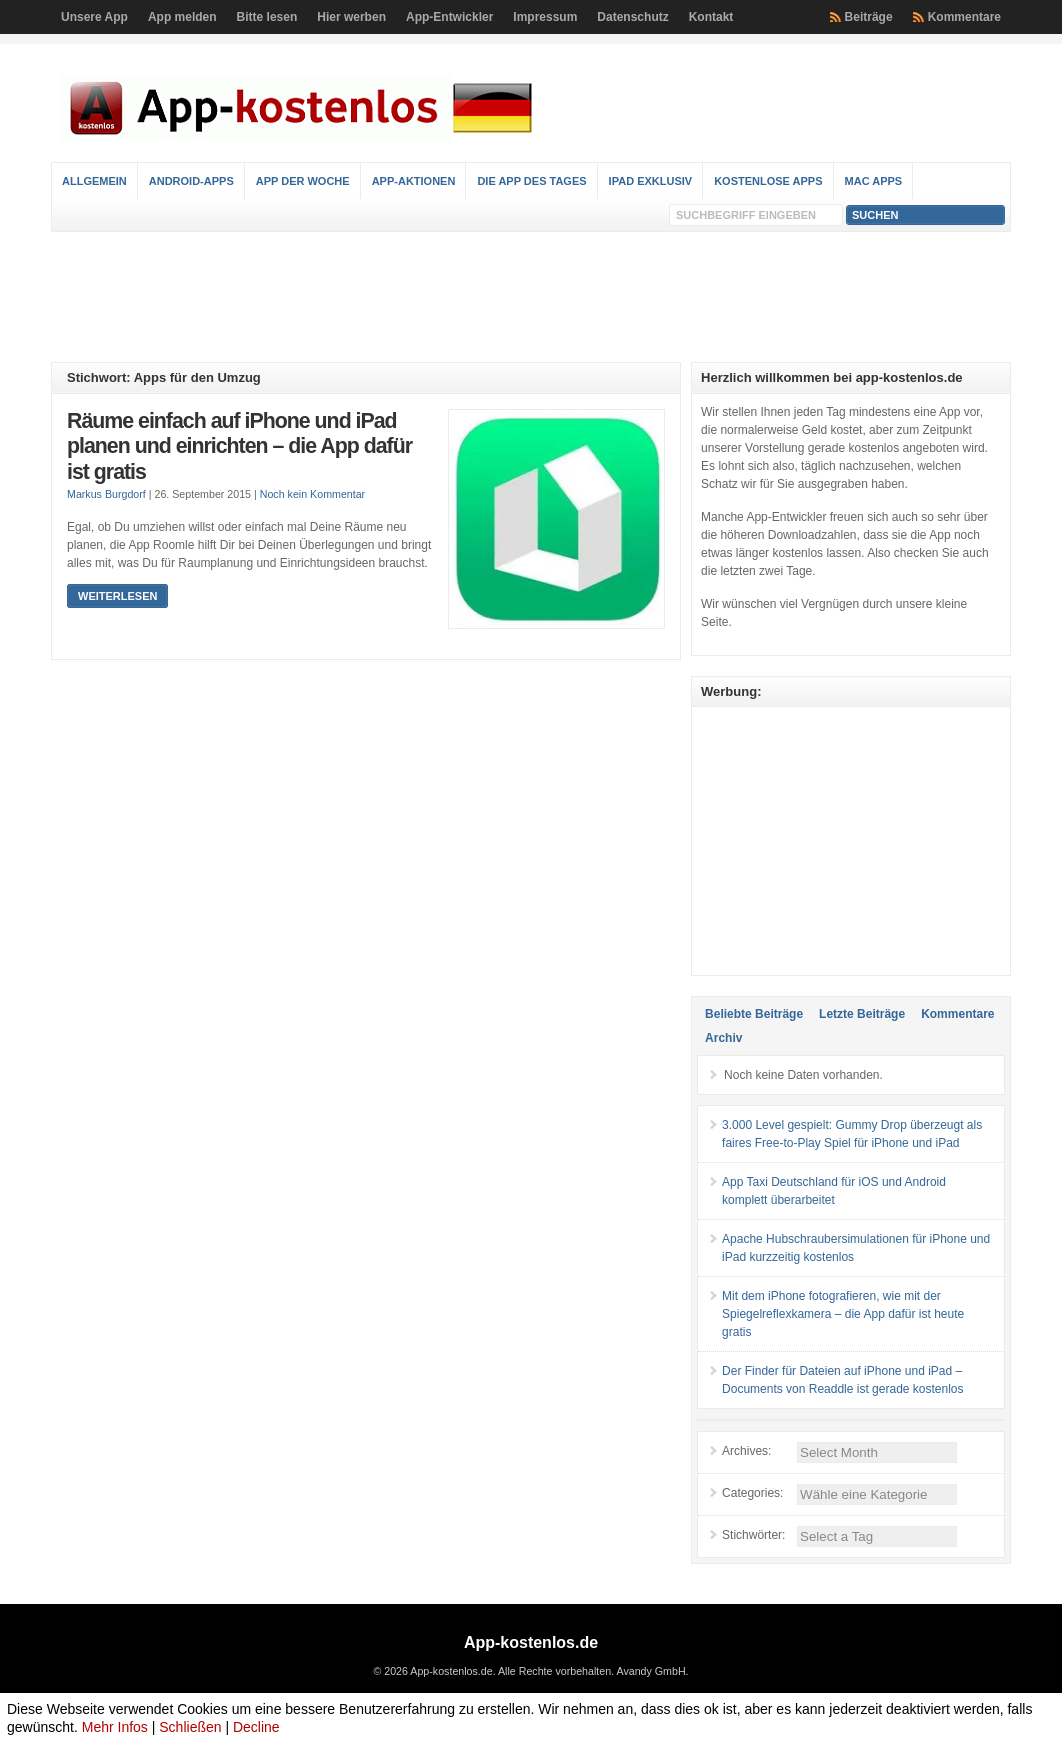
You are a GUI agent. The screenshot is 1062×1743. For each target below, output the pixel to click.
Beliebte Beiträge (754, 1014)
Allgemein (94, 181)
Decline (256, 1727)
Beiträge (869, 17)
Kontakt (711, 17)
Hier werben (351, 17)
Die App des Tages (531, 181)
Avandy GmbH (650, 1671)
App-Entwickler (449, 17)
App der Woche (303, 181)
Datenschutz (632, 17)
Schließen (190, 1727)
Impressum (545, 17)
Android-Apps (191, 181)
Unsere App (94, 17)
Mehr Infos (115, 1727)
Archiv (723, 1038)
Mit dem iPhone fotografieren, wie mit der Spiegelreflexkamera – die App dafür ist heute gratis (843, 1314)
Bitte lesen (267, 17)
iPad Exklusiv (651, 181)
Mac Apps (874, 181)
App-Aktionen (414, 181)
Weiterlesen (117, 596)
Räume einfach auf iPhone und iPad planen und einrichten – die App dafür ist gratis (239, 446)
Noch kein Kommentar (312, 494)
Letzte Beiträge (862, 1014)
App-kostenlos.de (531, 1642)
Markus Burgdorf (106, 494)
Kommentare (964, 17)
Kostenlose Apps (768, 181)
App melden (182, 17)
